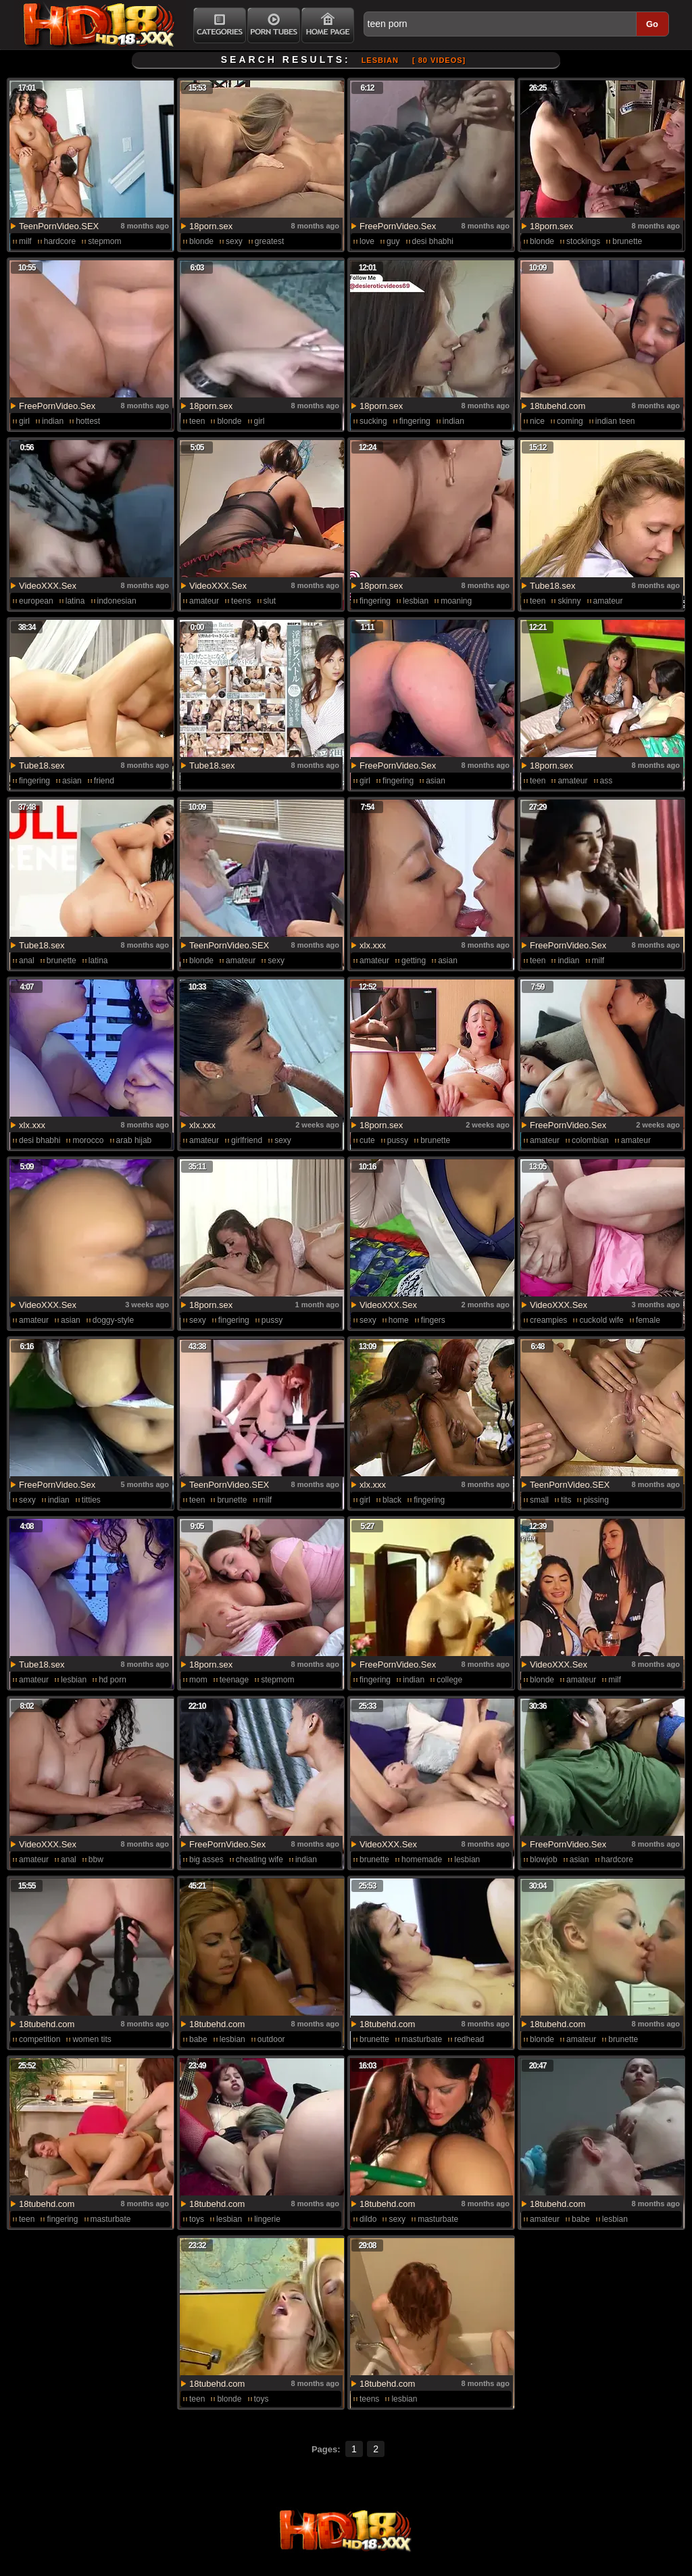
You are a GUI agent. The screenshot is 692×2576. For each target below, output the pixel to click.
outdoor (271, 2039)
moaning (456, 601)
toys (196, 2219)
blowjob (544, 1859)
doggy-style (113, 1320)
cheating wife (259, 1859)
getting (413, 960)
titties (91, 1500)
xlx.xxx (373, 945)
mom (198, 1679)
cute (367, 1140)
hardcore (60, 241)
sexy (234, 241)
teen (197, 421)
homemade (421, 1859)
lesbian (415, 601)
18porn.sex (210, 226)
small (539, 1500)
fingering (414, 421)
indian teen (615, 421)
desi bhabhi (432, 241)
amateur (204, 601)
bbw (96, 1859)
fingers (433, 1320)
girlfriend (246, 1140)
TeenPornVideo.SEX (59, 226)
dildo (368, 2219)
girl (24, 421)
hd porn (112, 1679)
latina (75, 601)
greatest (269, 241)
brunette (627, 241)
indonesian (117, 601)
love (367, 241)
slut (270, 601)
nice (537, 421)
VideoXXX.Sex (47, 586)
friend (104, 780)
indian (53, 421)
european (36, 601)
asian (72, 780)
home (399, 1320)
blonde (201, 241)
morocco (87, 1140)
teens (241, 601)
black (391, 1500)
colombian (590, 1140)
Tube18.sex (552, 586)
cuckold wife (601, 1320)
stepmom (104, 241)
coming (570, 421)
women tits (91, 2039)
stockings (583, 241)
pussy (397, 1140)
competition (39, 2039)
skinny (569, 601)
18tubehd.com (557, 406)
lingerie (267, 2219)
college (449, 1679)
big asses (206, 1859)
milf (25, 241)
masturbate (421, 2039)
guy (393, 241)
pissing (595, 1500)
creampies (548, 1320)
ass (606, 780)
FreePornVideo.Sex (398, 226)
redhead (469, 2039)
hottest (88, 421)
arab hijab (134, 1140)
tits (566, 1500)
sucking (373, 421)
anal (26, 960)
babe (198, 2039)
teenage (234, 1679)
